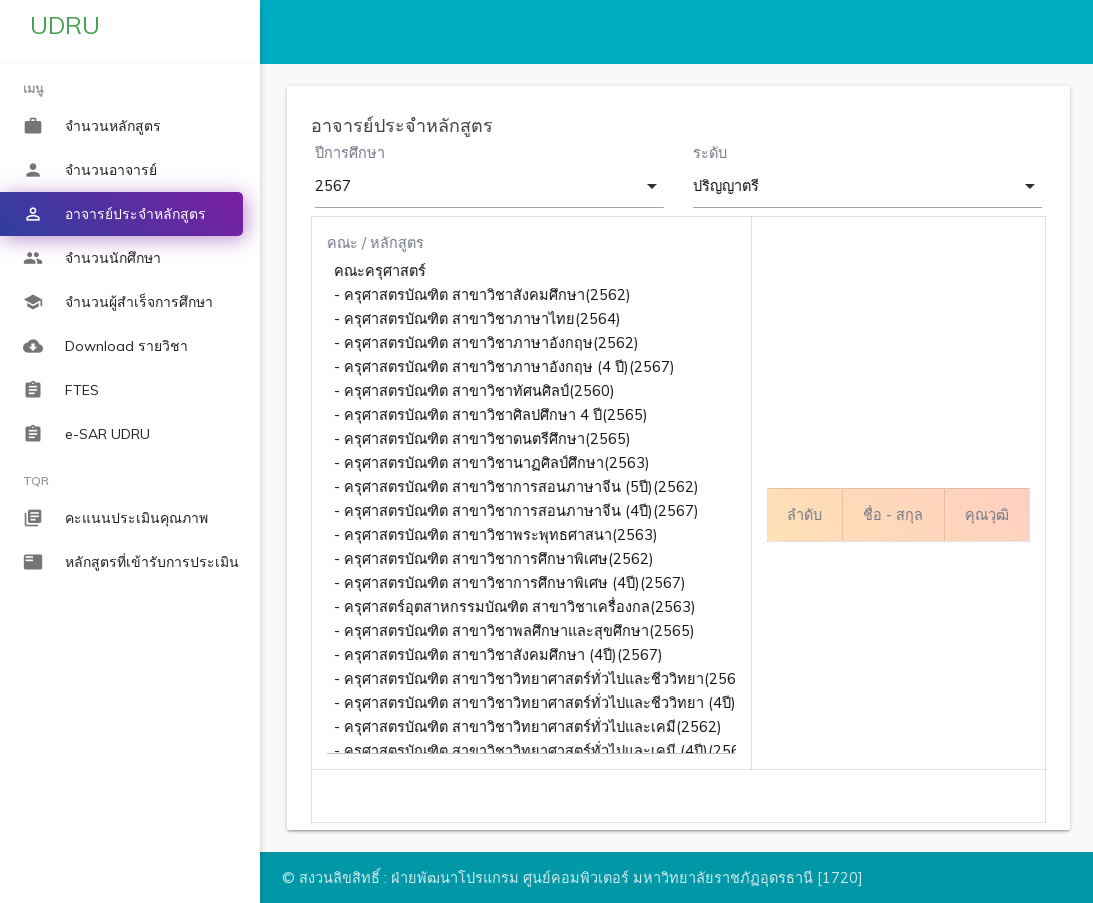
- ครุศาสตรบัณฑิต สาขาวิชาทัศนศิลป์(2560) (534, 391)
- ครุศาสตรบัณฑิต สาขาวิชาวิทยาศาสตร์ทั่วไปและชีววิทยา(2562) (534, 679)
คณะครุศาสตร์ (534, 271)
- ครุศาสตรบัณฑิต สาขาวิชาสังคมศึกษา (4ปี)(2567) (534, 655)
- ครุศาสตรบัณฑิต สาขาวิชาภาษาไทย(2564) (534, 319)
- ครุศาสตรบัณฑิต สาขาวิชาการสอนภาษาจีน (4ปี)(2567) (534, 511)
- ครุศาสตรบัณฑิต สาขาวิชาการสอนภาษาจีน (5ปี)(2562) (534, 487)
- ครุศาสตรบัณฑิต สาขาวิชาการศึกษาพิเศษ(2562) (534, 559)
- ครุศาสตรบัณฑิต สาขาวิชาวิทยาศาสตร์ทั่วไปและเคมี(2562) (534, 727)
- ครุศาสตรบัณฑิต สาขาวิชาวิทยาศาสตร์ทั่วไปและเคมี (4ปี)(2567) (534, 751)
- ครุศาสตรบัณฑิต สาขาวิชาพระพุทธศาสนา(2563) (534, 535)
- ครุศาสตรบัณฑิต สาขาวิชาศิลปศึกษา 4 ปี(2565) (534, 415)
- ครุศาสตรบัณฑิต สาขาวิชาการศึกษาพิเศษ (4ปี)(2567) (534, 583)
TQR (36, 480)
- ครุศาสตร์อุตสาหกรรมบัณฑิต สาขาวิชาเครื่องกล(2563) (534, 607)
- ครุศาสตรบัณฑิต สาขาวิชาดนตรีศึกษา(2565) (534, 439)
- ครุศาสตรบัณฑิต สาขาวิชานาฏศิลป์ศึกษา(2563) (534, 463)
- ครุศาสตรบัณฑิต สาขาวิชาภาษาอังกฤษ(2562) (534, 343)
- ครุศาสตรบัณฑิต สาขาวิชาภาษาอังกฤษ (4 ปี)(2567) (534, 367)
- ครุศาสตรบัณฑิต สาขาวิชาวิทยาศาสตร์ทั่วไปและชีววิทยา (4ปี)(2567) (534, 703)
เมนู (33, 88)
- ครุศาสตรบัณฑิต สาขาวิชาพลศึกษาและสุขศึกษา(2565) (534, 631)
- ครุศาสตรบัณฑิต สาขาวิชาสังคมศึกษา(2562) (534, 295)
